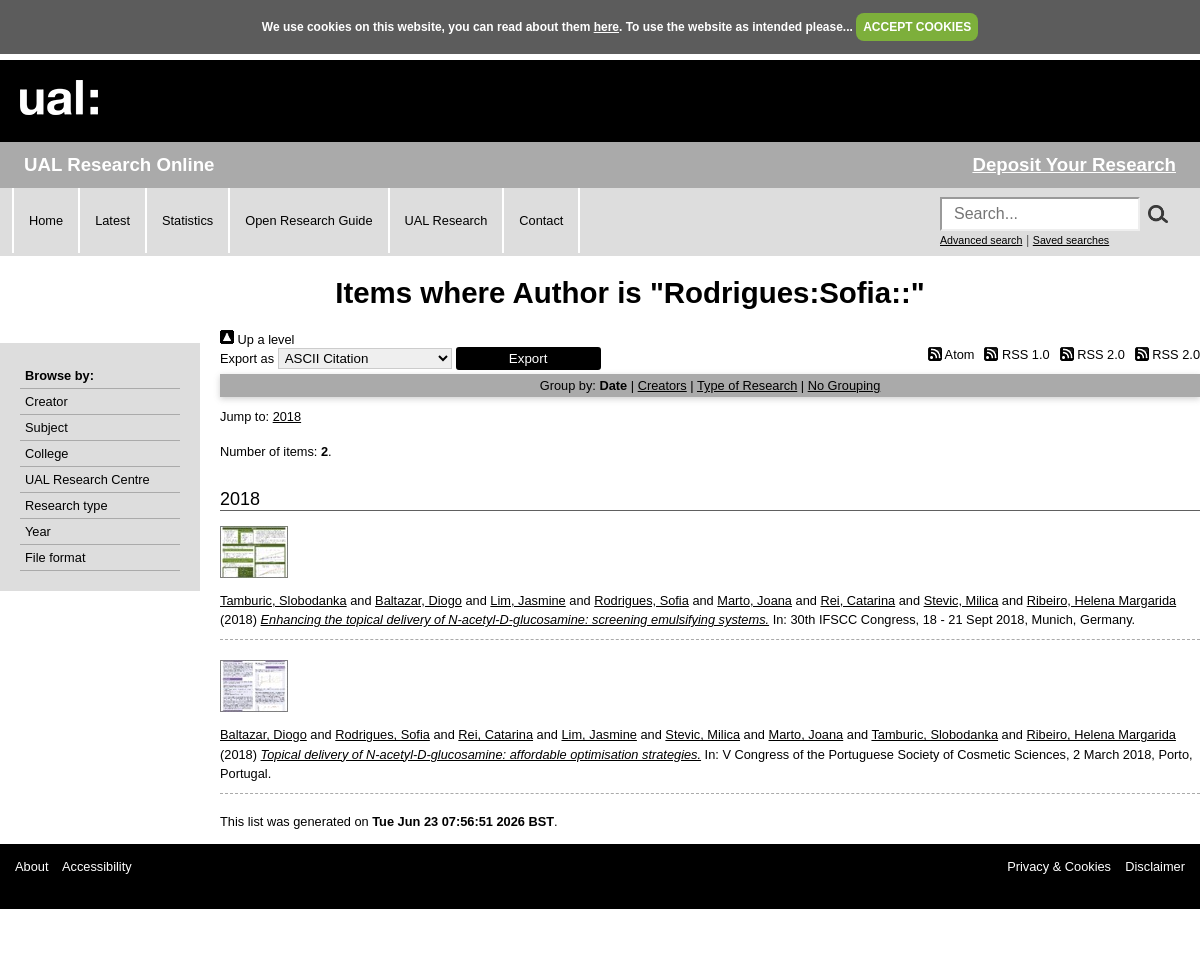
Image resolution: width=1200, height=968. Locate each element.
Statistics (187, 220)
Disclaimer (1155, 866)
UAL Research (446, 220)
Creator (46, 401)
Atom (947, 354)
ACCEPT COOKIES (917, 27)
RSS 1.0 (1014, 354)
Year (38, 531)
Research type (66, 505)
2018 (287, 416)
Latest (112, 220)
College (46, 453)
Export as (247, 358)
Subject (46, 427)
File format (55, 557)
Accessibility (97, 866)
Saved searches (1071, 240)
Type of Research (747, 385)
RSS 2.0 (1089, 354)
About (31, 866)
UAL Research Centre (87, 479)
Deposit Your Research (1074, 164)
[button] (528, 358)
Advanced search (981, 240)
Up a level (257, 339)
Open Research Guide (308, 220)
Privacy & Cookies (1059, 866)
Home (46, 220)
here (606, 27)
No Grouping (844, 385)
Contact (541, 220)
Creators (662, 385)
